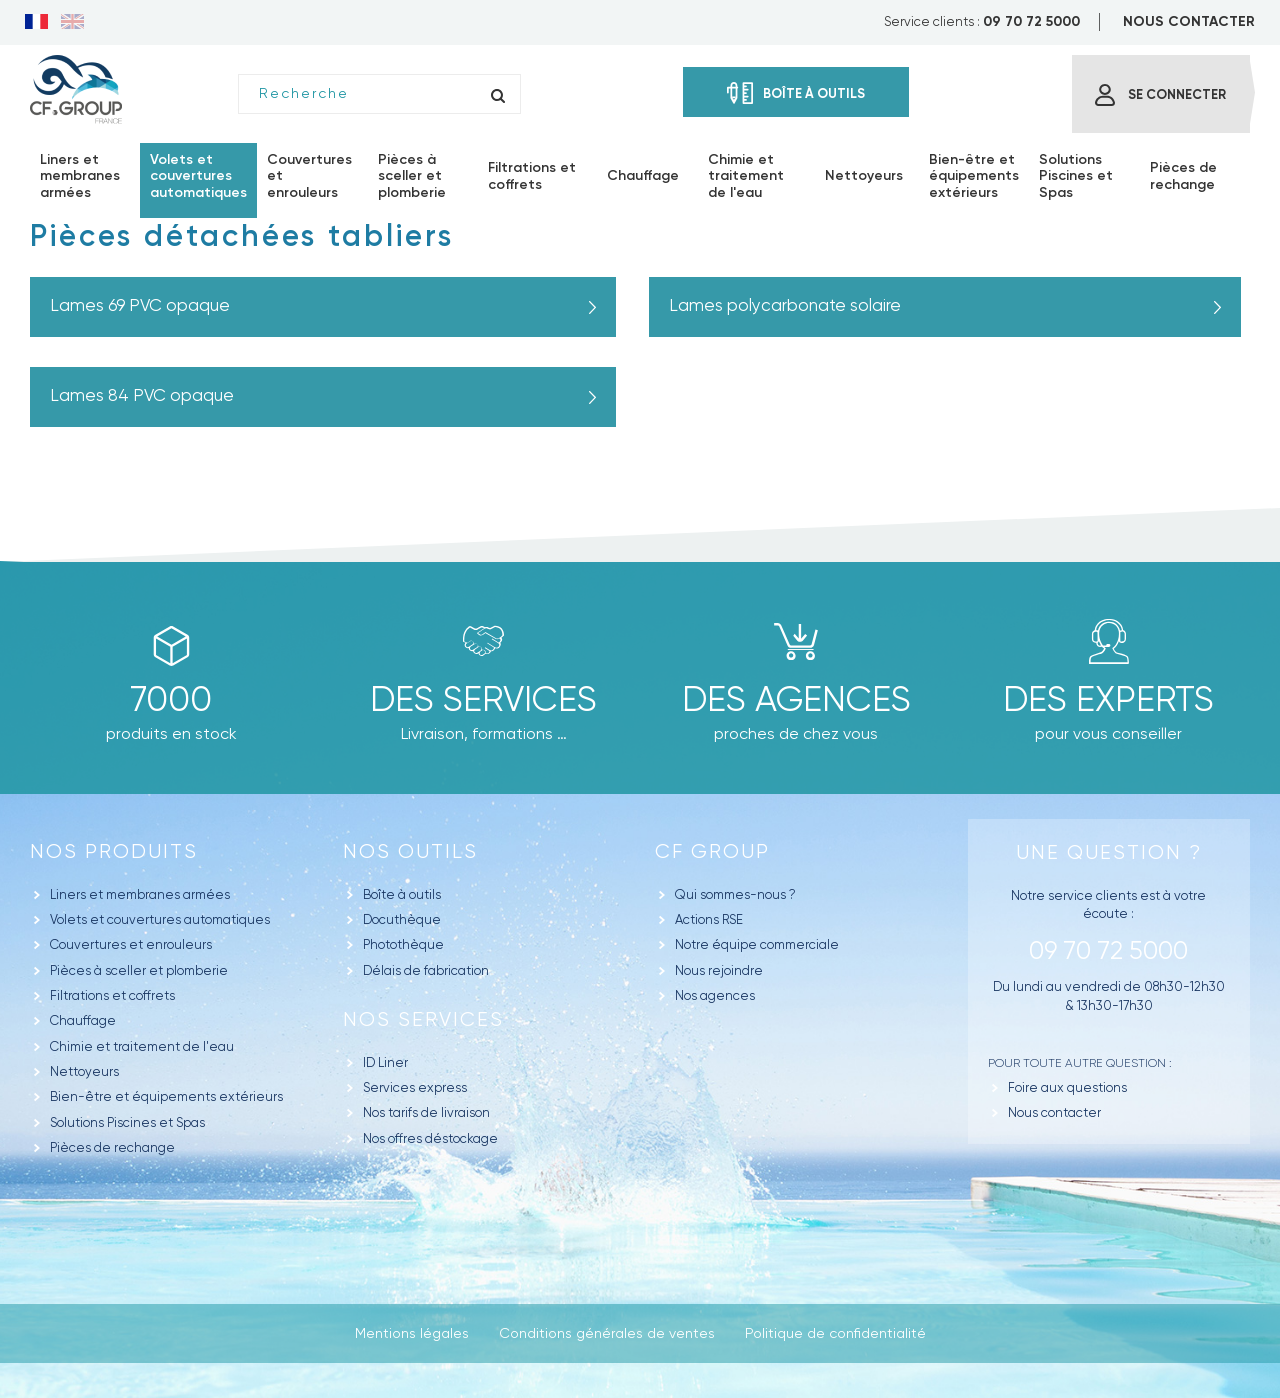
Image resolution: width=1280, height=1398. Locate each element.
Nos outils (410, 851)
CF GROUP (712, 851)
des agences (796, 699)
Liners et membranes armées (140, 894)
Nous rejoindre (719, 970)
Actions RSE (709, 919)
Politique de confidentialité (835, 1333)
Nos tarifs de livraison (426, 1112)
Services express (415, 1087)
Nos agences (715, 995)
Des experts (1108, 699)
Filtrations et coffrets (112, 995)
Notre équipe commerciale (757, 944)
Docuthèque (402, 919)
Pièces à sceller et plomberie (139, 970)
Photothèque (403, 944)
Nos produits (114, 851)
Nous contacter (1054, 1112)
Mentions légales (412, 1333)
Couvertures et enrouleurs (131, 944)
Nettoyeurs (84, 1071)
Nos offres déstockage (430, 1138)
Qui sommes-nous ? (735, 894)
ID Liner (385, 1062)
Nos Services (423, 1019)
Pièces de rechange (112, 1147)
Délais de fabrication (426, 970)
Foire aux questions (1067, 1087)
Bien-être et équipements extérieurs (166, 1096)
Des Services (483, 699)
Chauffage (83, 1020)
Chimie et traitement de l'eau (142, 1046)
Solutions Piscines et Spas (127, 1122)
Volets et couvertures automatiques (160, 919)
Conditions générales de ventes (607, 1333)
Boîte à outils (402, 894)
